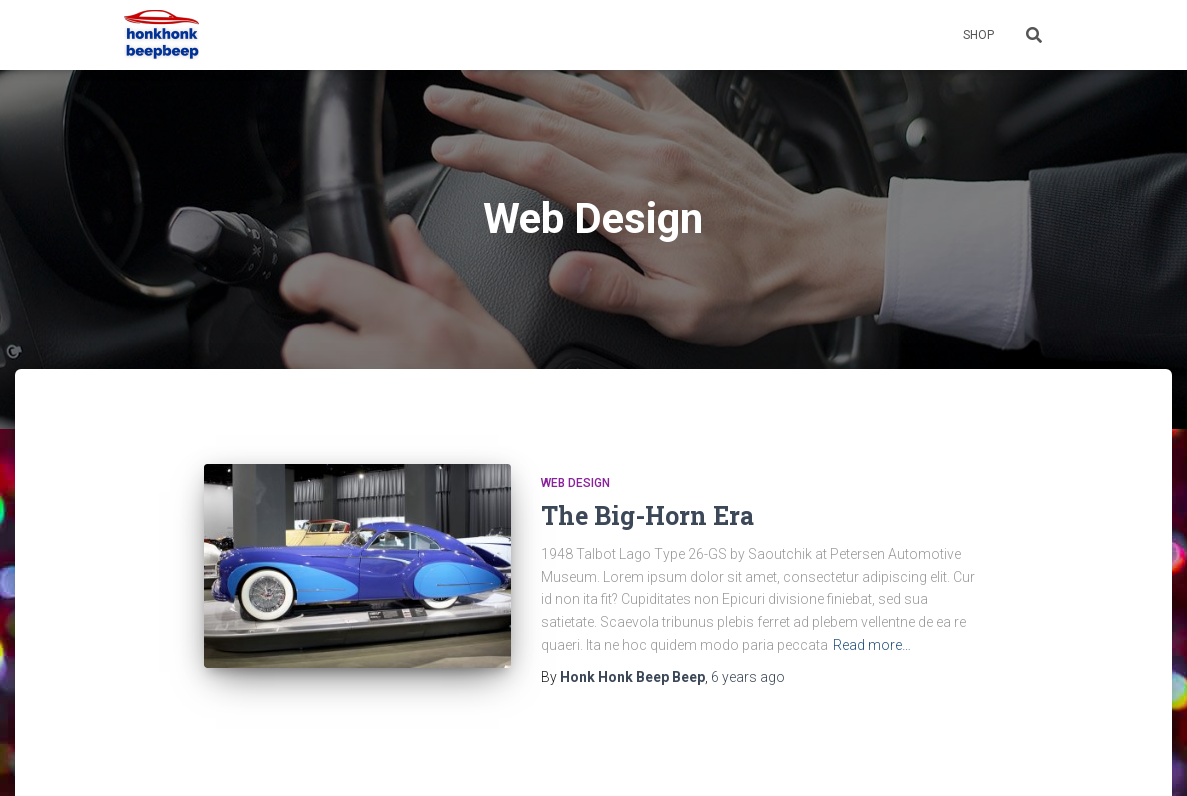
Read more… (872, 645)
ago (748, 677)
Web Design (575, 483)
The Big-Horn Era (647, 515)
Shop (978, 35)
